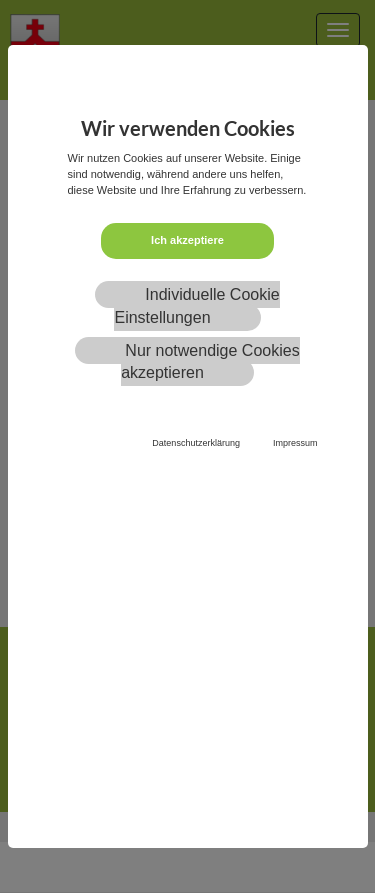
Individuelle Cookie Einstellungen (196, 306)
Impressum (295, 443)
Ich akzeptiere (187, 240)
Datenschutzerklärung (196, 443)
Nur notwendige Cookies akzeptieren (210, 362)
